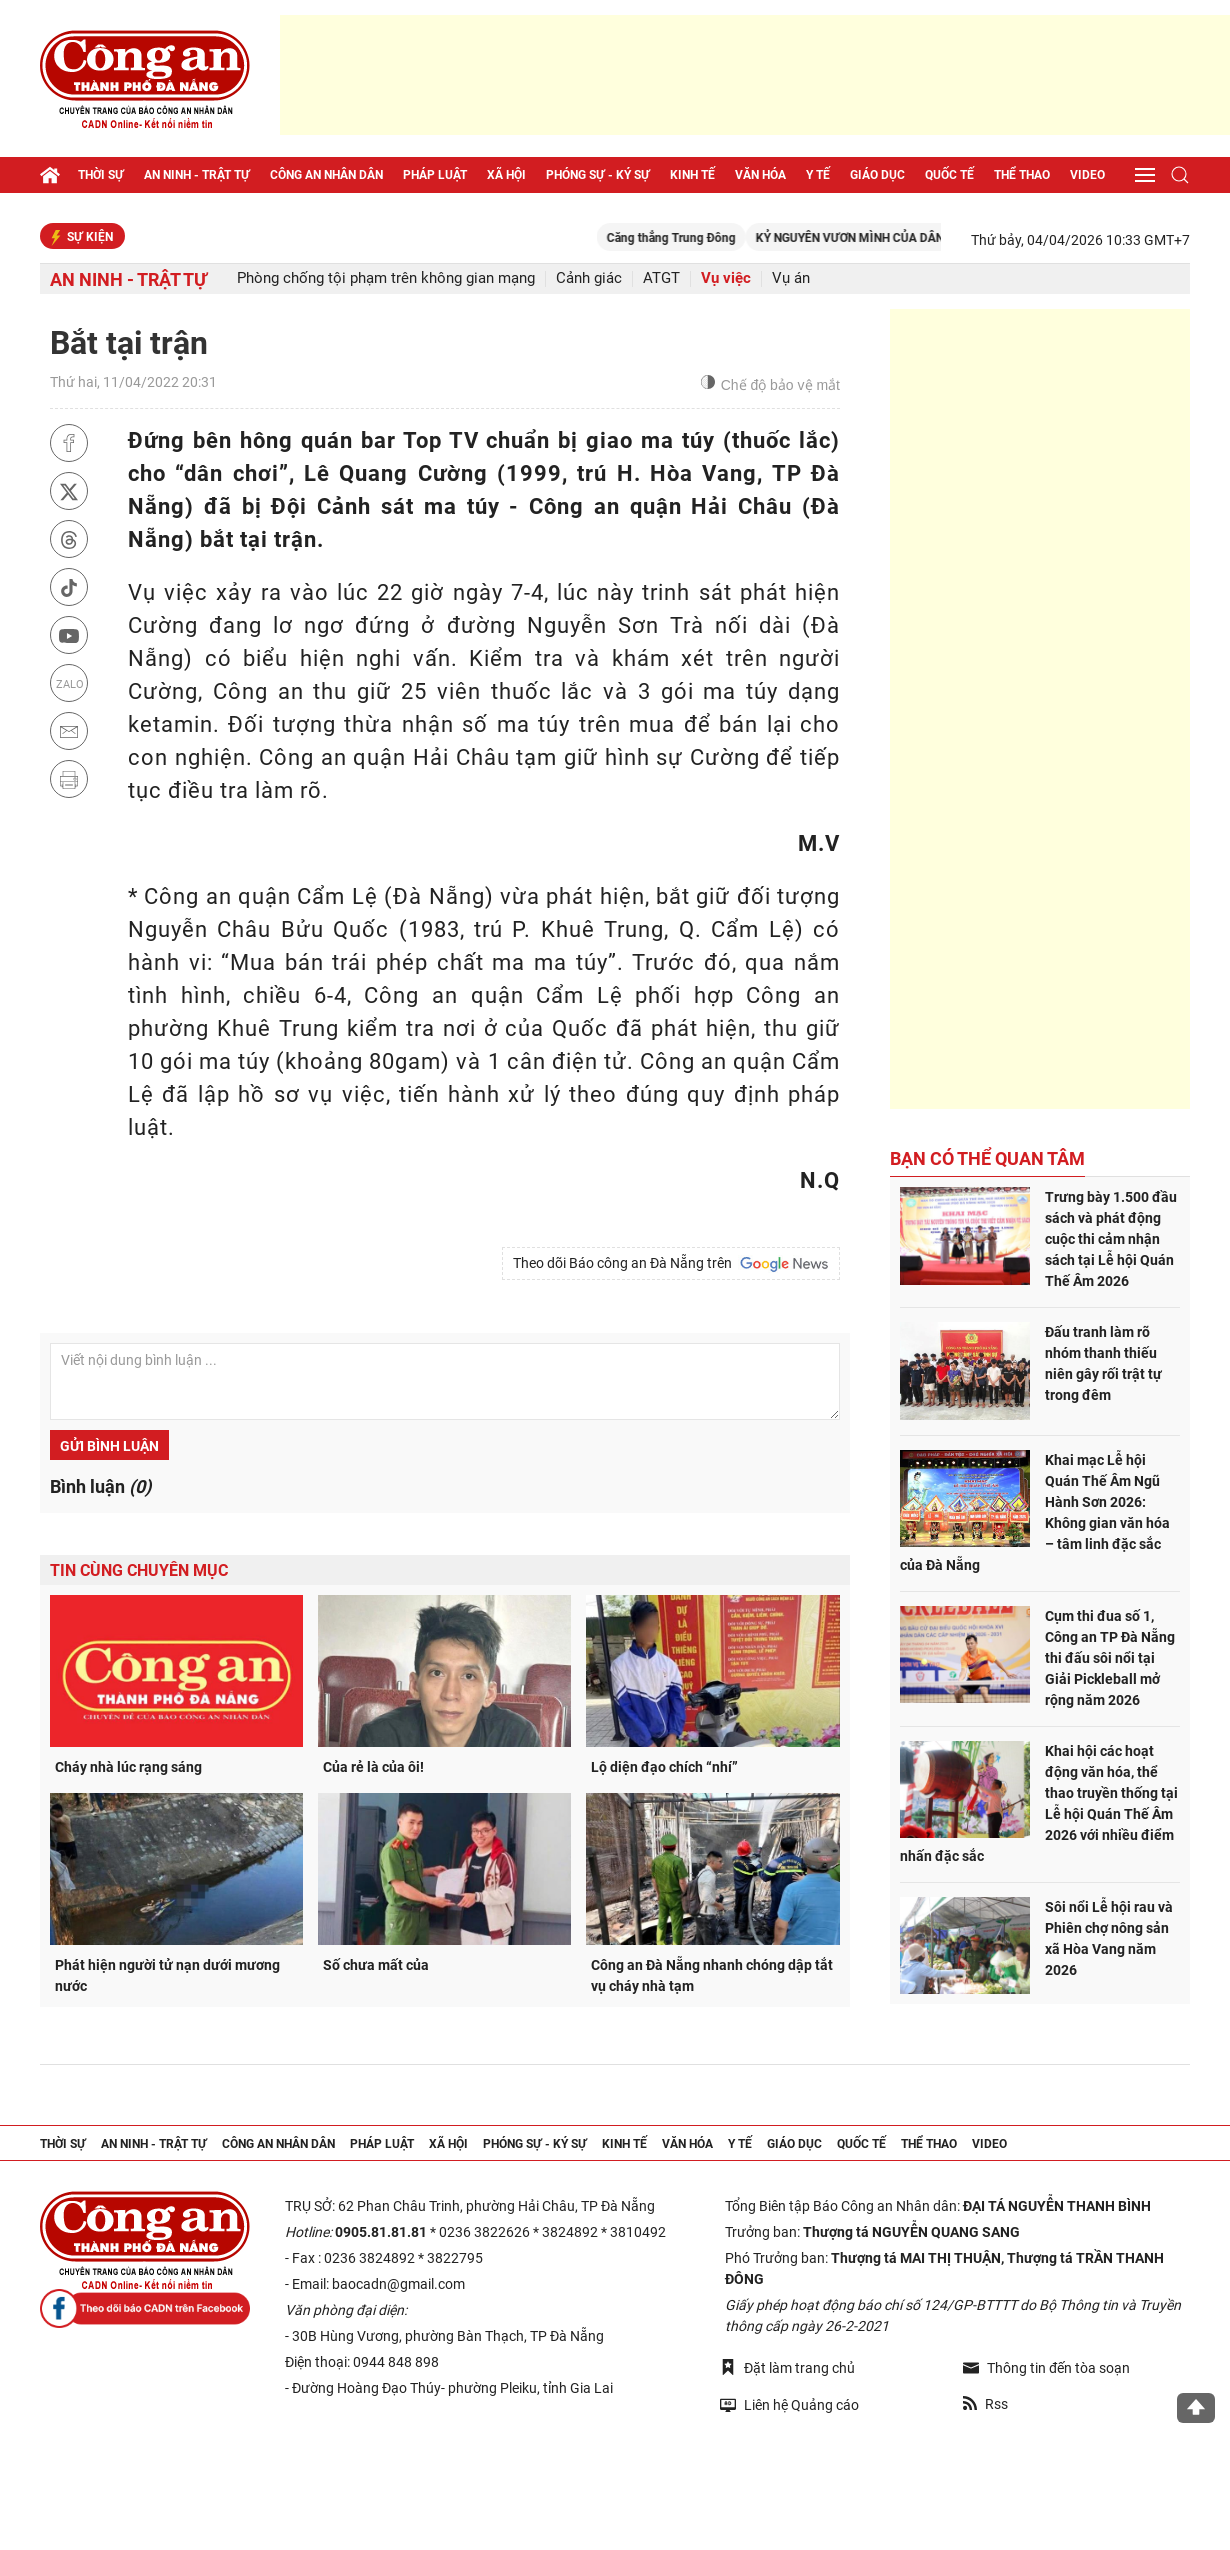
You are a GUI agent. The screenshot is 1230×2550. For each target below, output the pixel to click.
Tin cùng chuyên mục (139, 1570)
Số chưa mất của (376, 1965)
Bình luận (100, 1486)
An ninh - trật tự (197, 175)
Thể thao (1022, 175)
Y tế (818, 175)
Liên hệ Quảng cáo (789, 2404)
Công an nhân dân (326, 175)
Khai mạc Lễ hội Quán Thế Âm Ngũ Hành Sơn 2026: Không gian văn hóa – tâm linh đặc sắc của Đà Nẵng (1035, 1512)
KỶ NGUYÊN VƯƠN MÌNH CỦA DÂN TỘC (910, 238)
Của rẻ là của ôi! (373, 1767)
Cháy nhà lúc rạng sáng (128, 1767)
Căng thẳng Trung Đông (718, 238)
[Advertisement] (755, 75)
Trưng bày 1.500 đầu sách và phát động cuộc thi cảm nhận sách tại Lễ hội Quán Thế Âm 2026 (1111, 1239)
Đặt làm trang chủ (787, 2367)
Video (1087, 175)
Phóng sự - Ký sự (598, 175)
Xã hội (506, 175)
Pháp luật (435, 175)
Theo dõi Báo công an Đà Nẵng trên (671, 1264)
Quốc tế (949, 175)
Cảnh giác (589, 278)
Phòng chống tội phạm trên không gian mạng (386, 278)
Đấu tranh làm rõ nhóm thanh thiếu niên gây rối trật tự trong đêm (1103, 1363)
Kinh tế (692, 175)
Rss (985, 2404)
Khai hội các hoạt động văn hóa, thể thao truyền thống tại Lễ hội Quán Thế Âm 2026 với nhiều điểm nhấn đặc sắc (1039, 1803)
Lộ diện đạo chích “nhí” (664, 1767)
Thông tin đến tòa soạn (1046, 2368)
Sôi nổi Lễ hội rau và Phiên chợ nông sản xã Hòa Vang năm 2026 (1109, 1938)
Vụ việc (726, 278)
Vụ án (791, 278)
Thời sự (101, 175)
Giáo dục (877, 175)
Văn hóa (760, 175)
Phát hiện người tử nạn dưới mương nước (167, 1975)
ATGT (661, 278)
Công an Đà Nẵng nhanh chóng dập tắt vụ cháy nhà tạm (712, 1975)
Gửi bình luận (109, 1446)
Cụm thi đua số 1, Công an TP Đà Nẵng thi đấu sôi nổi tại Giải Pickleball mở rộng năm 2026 (1110, 1658)
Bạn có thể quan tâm (987, 1158)
